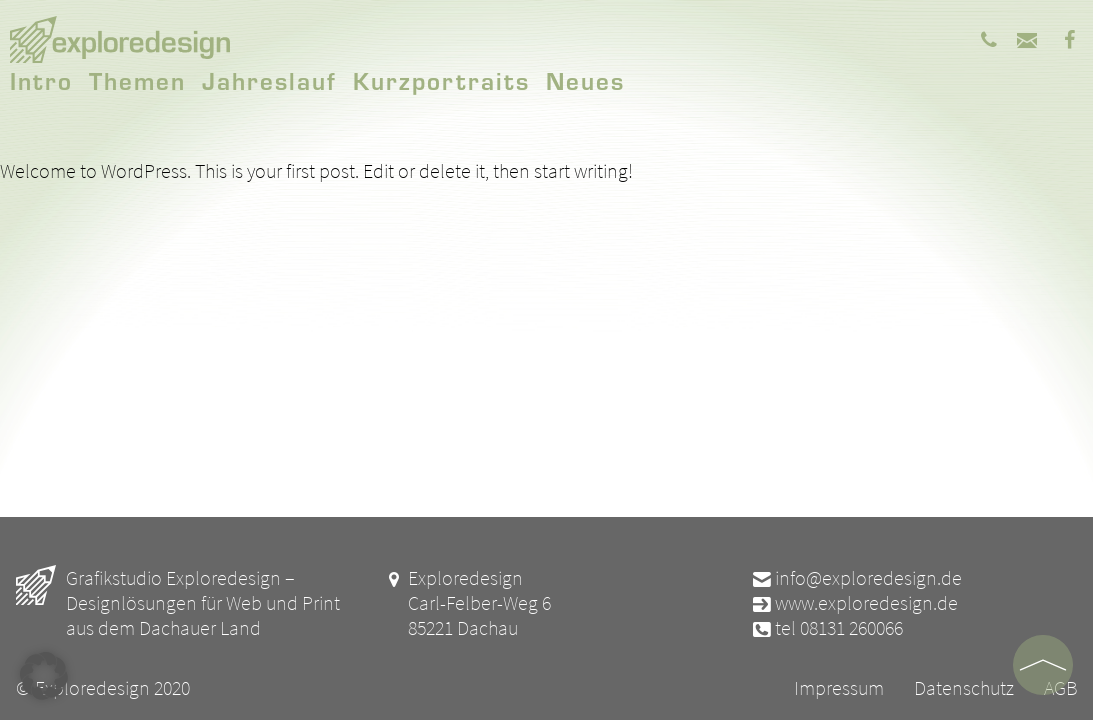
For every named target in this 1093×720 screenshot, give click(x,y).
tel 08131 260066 (826, 627)
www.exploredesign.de (854, 602)
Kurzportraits (441, 80)
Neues (585, 80)
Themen (137, 80)
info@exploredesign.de (856, 577)
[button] (44, 676)
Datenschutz (964, 687)
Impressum (839, 687)
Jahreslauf (269, 80)
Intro (41, 80)
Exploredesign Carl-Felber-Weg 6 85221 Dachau (467, 602)
